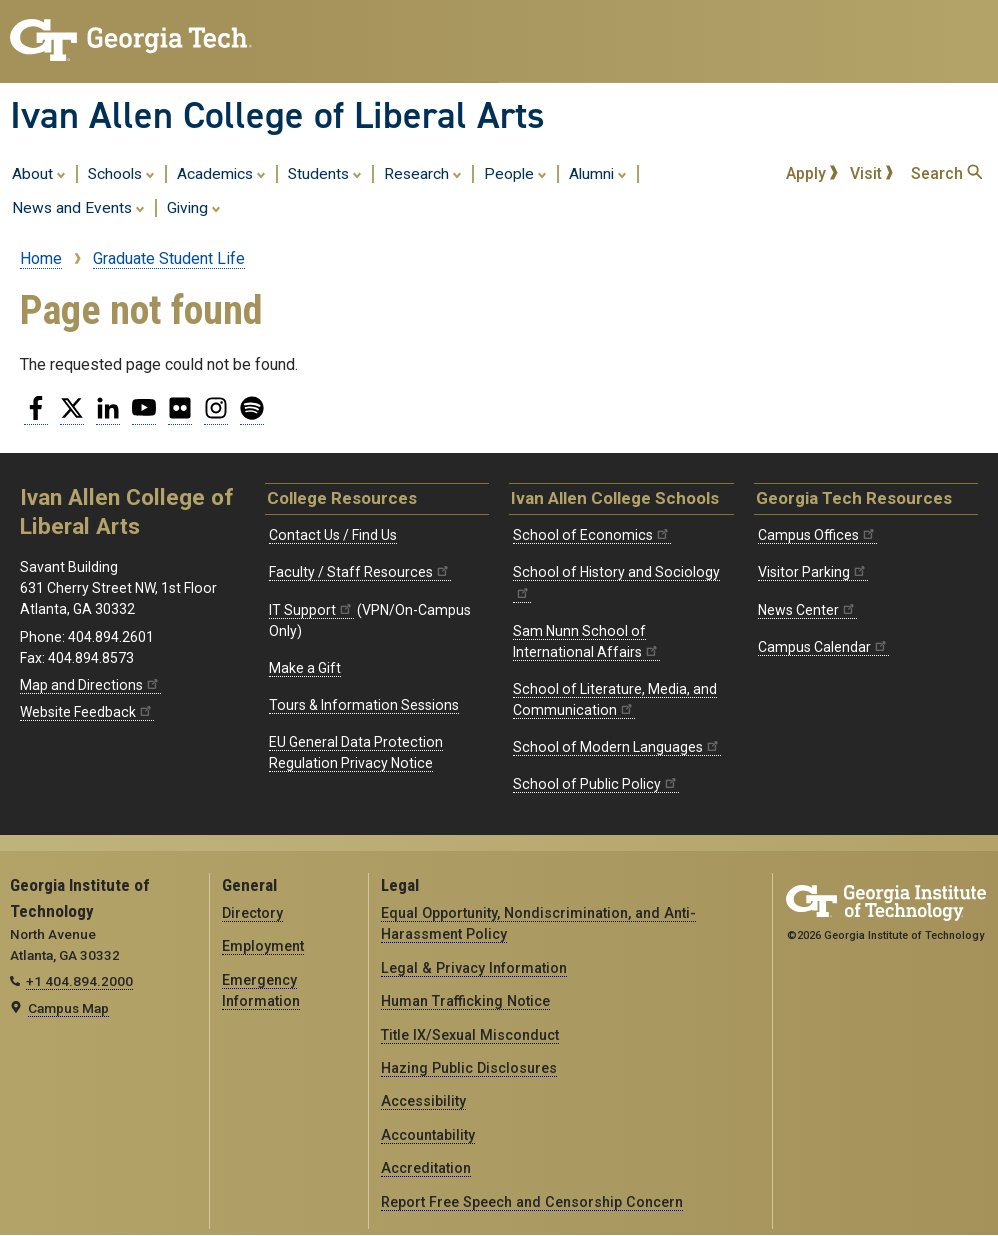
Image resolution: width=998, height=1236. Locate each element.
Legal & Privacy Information (474, 968)
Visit (872, 173)
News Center (807, 610)
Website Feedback (87, 712)
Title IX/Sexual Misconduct (470, 1035)
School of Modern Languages (617, 747)
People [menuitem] (515, 173)
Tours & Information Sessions (364, 705)
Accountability (428, 1135)
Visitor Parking (813, 572)
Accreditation (426, 1168)
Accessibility (423, 1101)
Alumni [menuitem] (598, 173)
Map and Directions (90, 685)
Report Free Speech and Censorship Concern (532, 1202)
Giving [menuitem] (194, 207)
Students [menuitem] (325, 173)
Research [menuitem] (423, 173)
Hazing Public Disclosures (469, 1068)
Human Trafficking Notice (465, 1001)
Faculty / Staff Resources (360, 572)
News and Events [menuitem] (78, 207)
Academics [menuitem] (221, 173)
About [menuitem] (39, 173)
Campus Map (68, 1008)
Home (41, 258)
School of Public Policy (596, 784)
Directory (252, 913)
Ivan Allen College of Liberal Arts (277, 115)
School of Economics (592, 535)
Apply (812, 173)
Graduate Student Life (169, 258)
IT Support (311, 610)
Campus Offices (817, 535)
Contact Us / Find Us (333, 535)
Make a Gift (305, 668)
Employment (263, 946)
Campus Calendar (823, 647)
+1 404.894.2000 (79, 981)
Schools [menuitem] (121, 173)
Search (946, 173)
